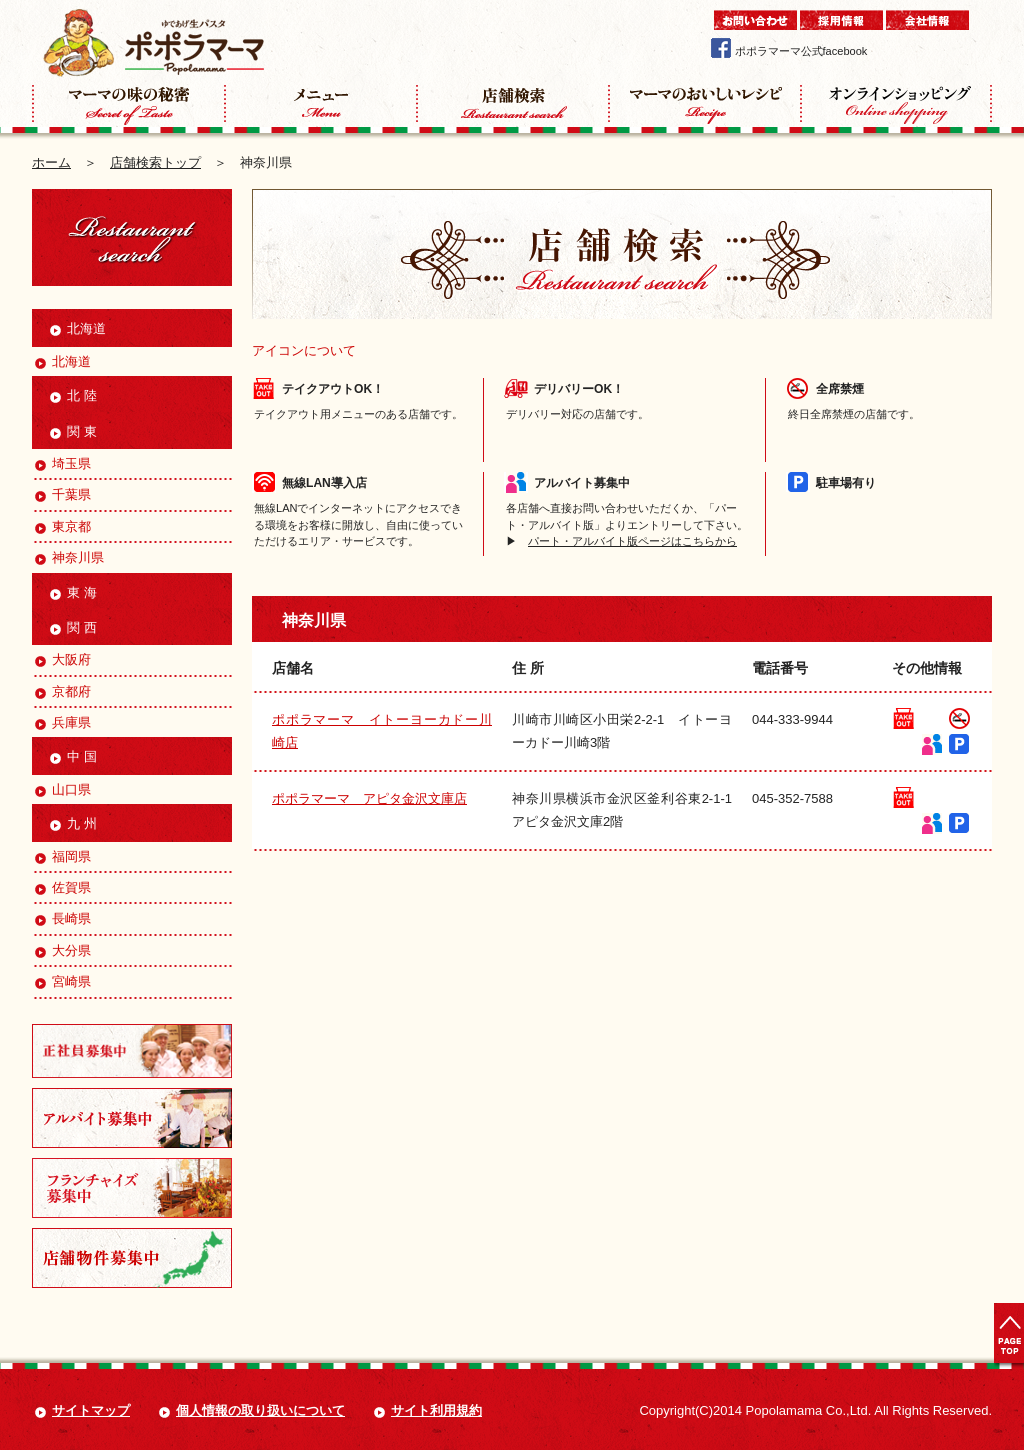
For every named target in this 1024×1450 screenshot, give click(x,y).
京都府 (61, 691)
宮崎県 (61, 981)
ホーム (51, 162)
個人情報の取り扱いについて (260, 1410)
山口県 (61, 789)
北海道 (61, 361)
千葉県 (61, 494)
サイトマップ (91, 1410)
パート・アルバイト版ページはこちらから (632, 541)
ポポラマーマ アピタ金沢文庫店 (369, 798)
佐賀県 (61, 887)
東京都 (61, 526)
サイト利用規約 (436, 1410)
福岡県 (61, 856)
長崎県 (61, 918)
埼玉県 (61, 463)
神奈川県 (68, 557)
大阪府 (61, 659)
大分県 (61, 950)
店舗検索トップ (155, 162)
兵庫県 (61, 722)
